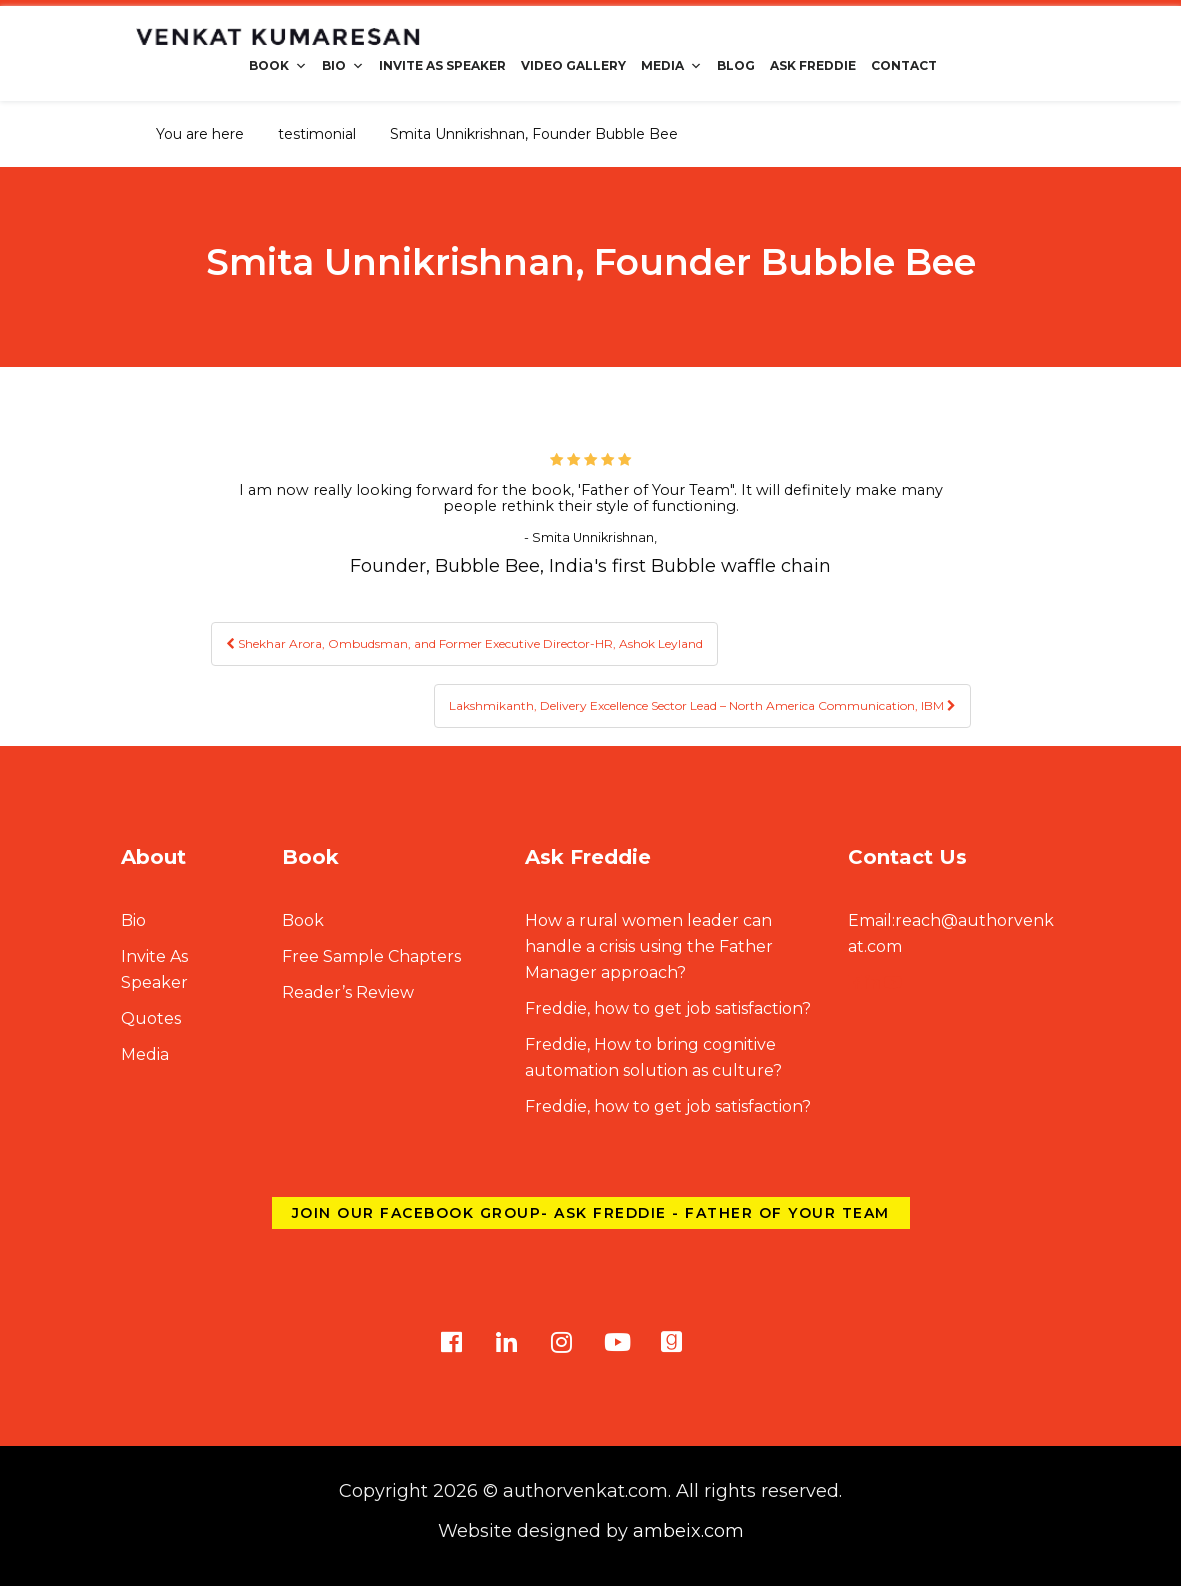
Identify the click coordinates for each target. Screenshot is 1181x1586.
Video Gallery (573, 65)
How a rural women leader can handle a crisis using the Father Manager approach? (649, 946)
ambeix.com (688, 1531)
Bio (343, 65)
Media (671, 65)
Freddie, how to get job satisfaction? (668, 1008)
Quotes (151, 1018)
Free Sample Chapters (371, 956)
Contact (904, 65)
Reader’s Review (348, 992)
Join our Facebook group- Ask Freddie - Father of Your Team (591, 1213)
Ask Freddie (813, 65)
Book (278, 65)
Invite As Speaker (442, 65)
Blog (736, 65)
